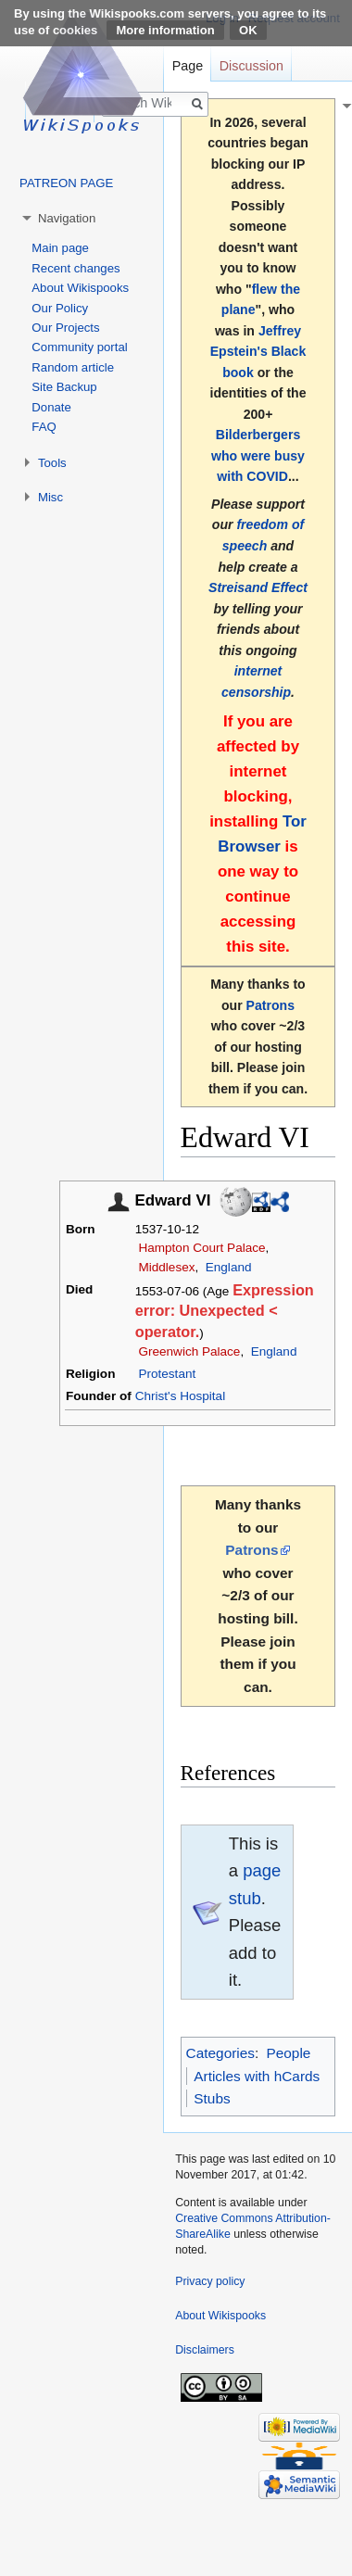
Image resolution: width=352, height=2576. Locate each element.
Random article (72, 367)
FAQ (43, 427)
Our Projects (65, 328)
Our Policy (59, 308)
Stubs (212, 2098)
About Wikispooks (80, 288)
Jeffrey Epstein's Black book (258, 351)
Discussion (251, 65)
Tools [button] (52, 463)
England (229, 1267)
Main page (60, 248)
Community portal (79, 347)
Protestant (166, 1374)
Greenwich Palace (189, 1351)
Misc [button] (50, 497)
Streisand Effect (258, 587)
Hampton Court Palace (201, 1248)
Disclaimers (204, 2349)
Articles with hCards (257, 2076)
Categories (220, 2053)
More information (165, 30)
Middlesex (166, 1267)
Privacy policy (210, 2281)
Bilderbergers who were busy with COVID (258, 455)
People (288, 2053)
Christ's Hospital (180, 1396)
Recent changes (75, 268)
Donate (51, 407)
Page (187, 65)
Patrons (270, 1005)
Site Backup (63, 387)
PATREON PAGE (66, 183)
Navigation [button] (66, 218)
